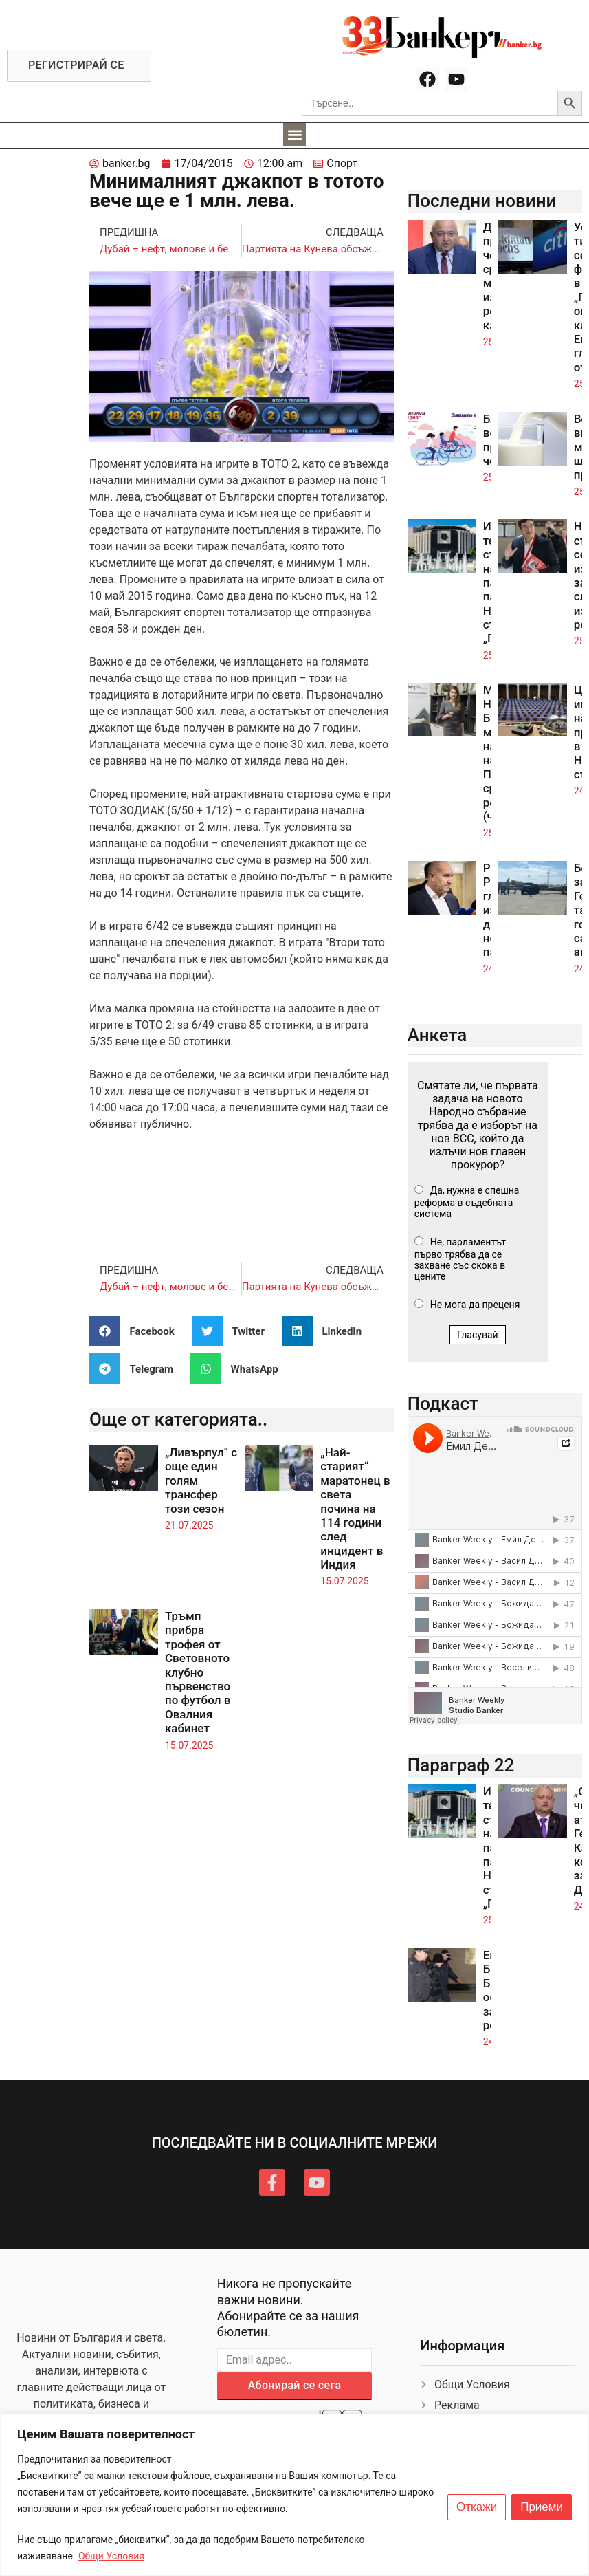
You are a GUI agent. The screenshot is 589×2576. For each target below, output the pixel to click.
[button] (294, 134)
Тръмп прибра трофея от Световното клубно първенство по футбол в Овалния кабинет (197, 1672)
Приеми (541, 2507)
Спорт (341, 163)
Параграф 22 (461, 1765)
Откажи (476, 2507)
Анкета (437, 1035)
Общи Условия (111, 2556)
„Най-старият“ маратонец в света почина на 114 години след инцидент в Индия (355, 1508)
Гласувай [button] (477, 1334)
